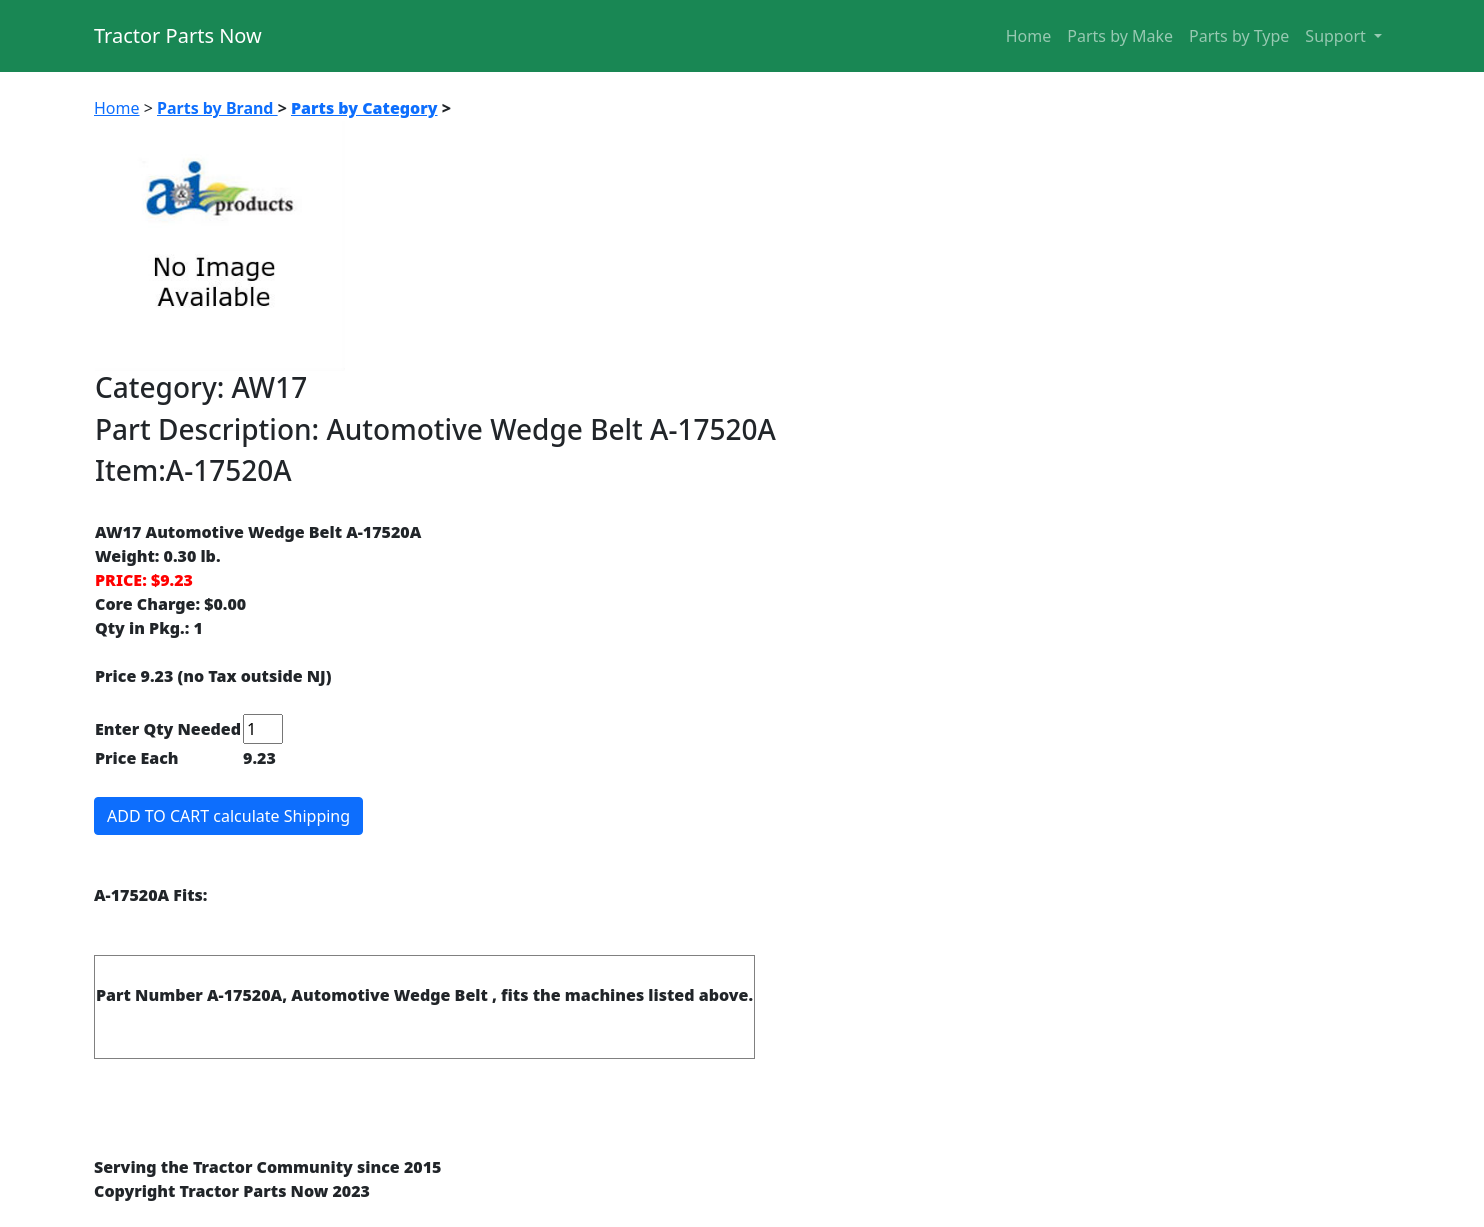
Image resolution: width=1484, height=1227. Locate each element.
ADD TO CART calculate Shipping (228, 816)
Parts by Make (1120, 36)
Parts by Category (364, 108)
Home (1029, 36)
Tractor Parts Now (178, 35)
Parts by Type (1239, 36)
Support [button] (1337, 36)
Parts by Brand (217, 108)
